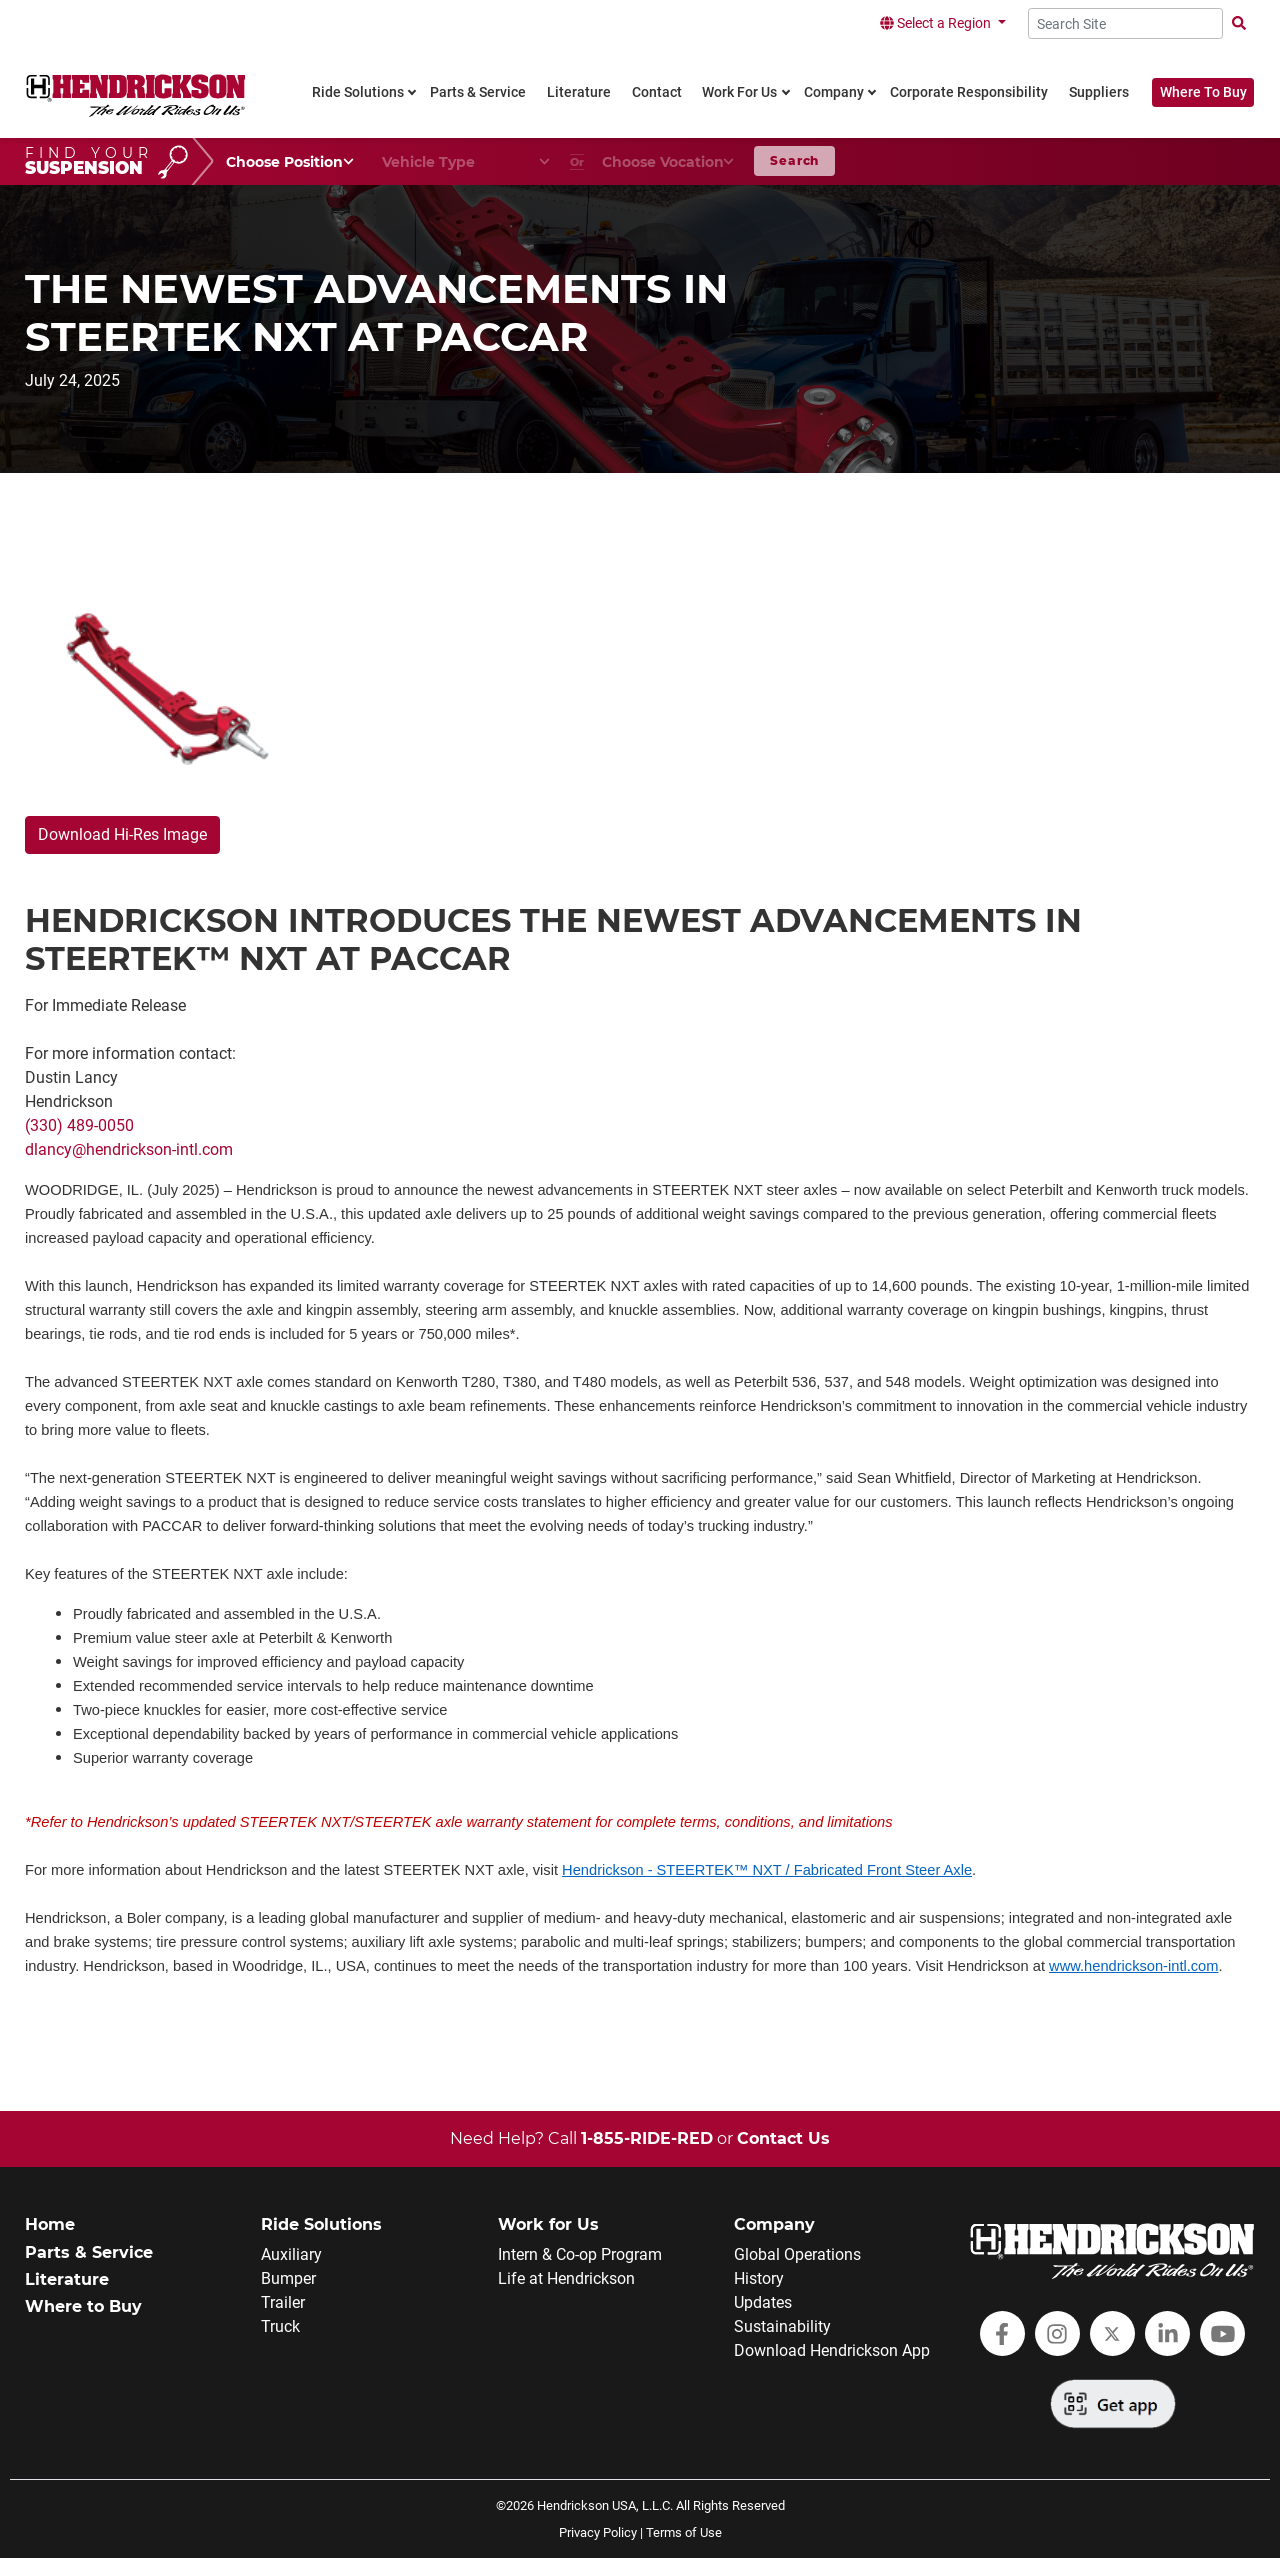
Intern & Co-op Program (580, 2254)
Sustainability (782, 2326)
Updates (763, 2302)
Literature (67, 2279)
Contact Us (783, 2138)
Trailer (283, 2302)
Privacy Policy (598, 2532)
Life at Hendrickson (566, 2278)
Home (50, 2224)
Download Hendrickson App (832, 2350)
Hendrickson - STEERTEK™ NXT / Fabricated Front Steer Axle (767, 1870)
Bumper (288, 2278)
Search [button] (794, 160)
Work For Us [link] (739, 92)
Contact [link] (657, 92)
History (759, 2278)
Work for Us (548, 2224)
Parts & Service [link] (478, 92)
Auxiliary (291, 2254)
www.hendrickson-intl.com (1133, 1966)
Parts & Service (89, 2252)
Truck (280, 2326)
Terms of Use (684, 2532)
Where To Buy (1203, 92)
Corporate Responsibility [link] (969, 92)
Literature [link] (579, 92)
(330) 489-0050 (79, 1125)
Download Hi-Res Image (122, 834)
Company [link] (834, 92)
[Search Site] (1125, 23)
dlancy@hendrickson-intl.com (129, 1149)
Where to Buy (83, 2306)
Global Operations (797, 2254)
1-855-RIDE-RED (647, 2138)
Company (774, 2224)
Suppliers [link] (1099, 92)
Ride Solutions (321, 2224)
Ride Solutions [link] (358, 92)
